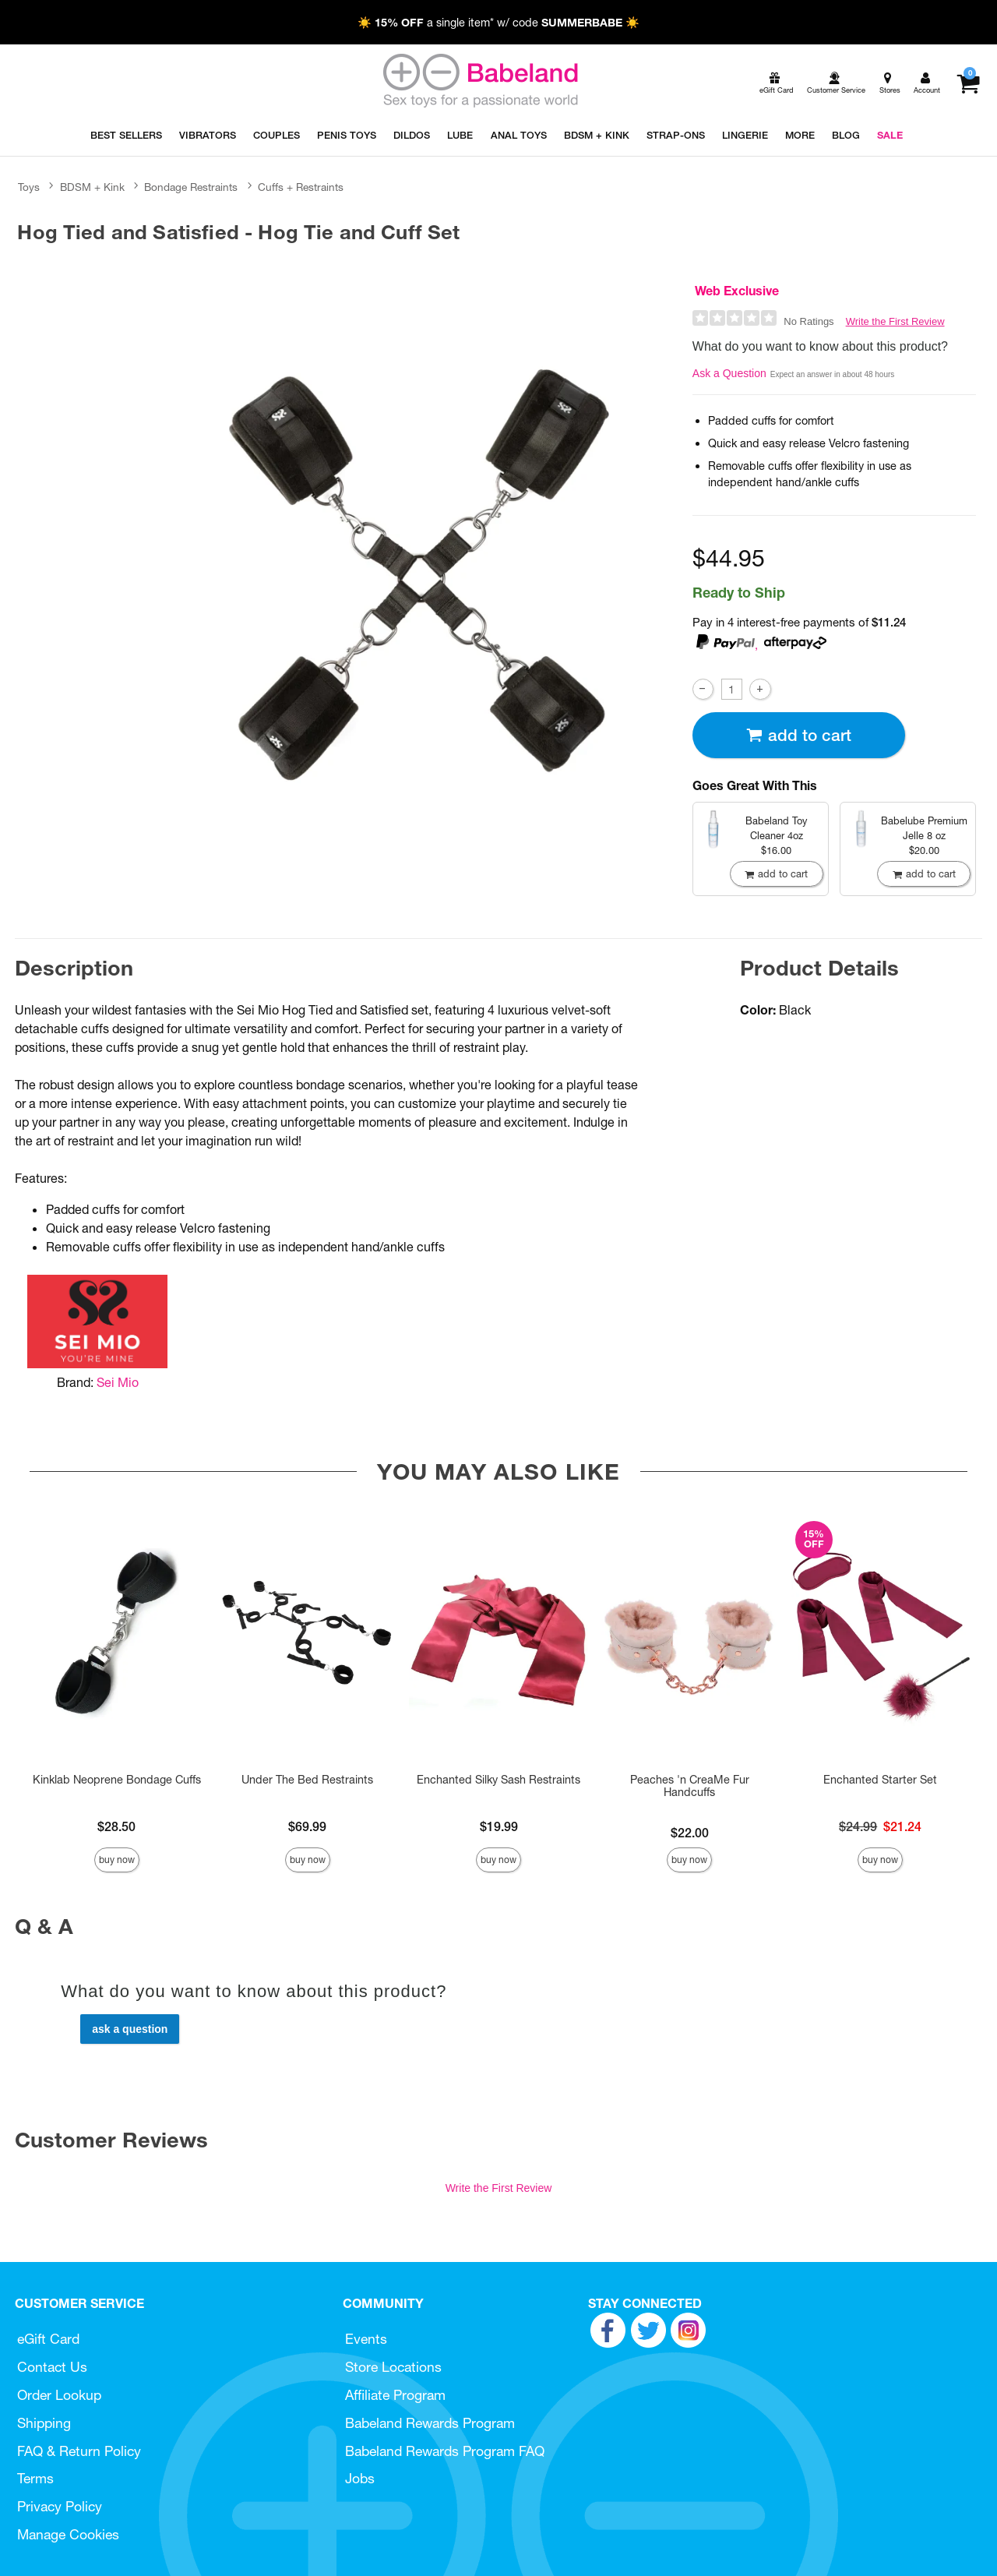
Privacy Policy (59, 2506)
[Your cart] (968, 83)
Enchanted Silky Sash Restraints (498, 1780)
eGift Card (48, 2339)
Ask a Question (729, 373)
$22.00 (690, 1832)
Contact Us (52, 2367)
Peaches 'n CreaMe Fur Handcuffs (689, 1786)
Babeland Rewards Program (430, 2423)
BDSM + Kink (92, 187)
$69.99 (307, 1826)
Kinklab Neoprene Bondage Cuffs (117, 1780)
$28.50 (116, 1826)
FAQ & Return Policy (79, 2451)
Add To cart (798, 735)
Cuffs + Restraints (300, 187)
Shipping (44, 2423)
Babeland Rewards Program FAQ (444, 2451)
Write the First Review (895, 321)
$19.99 (499, 1826)
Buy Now (117, 1859)
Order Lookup (59, 2395)
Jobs (360, 2478)
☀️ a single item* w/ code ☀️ (498, 23)
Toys (29, 187)
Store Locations (393, 2367)
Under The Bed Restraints (307, 1780)
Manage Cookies (68, 2534)
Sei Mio (118, 1382)
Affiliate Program (395, 2395)
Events (366, 2339)
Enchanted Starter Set (880, 1780)
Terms (35, 2478)
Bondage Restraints (191, 187)
